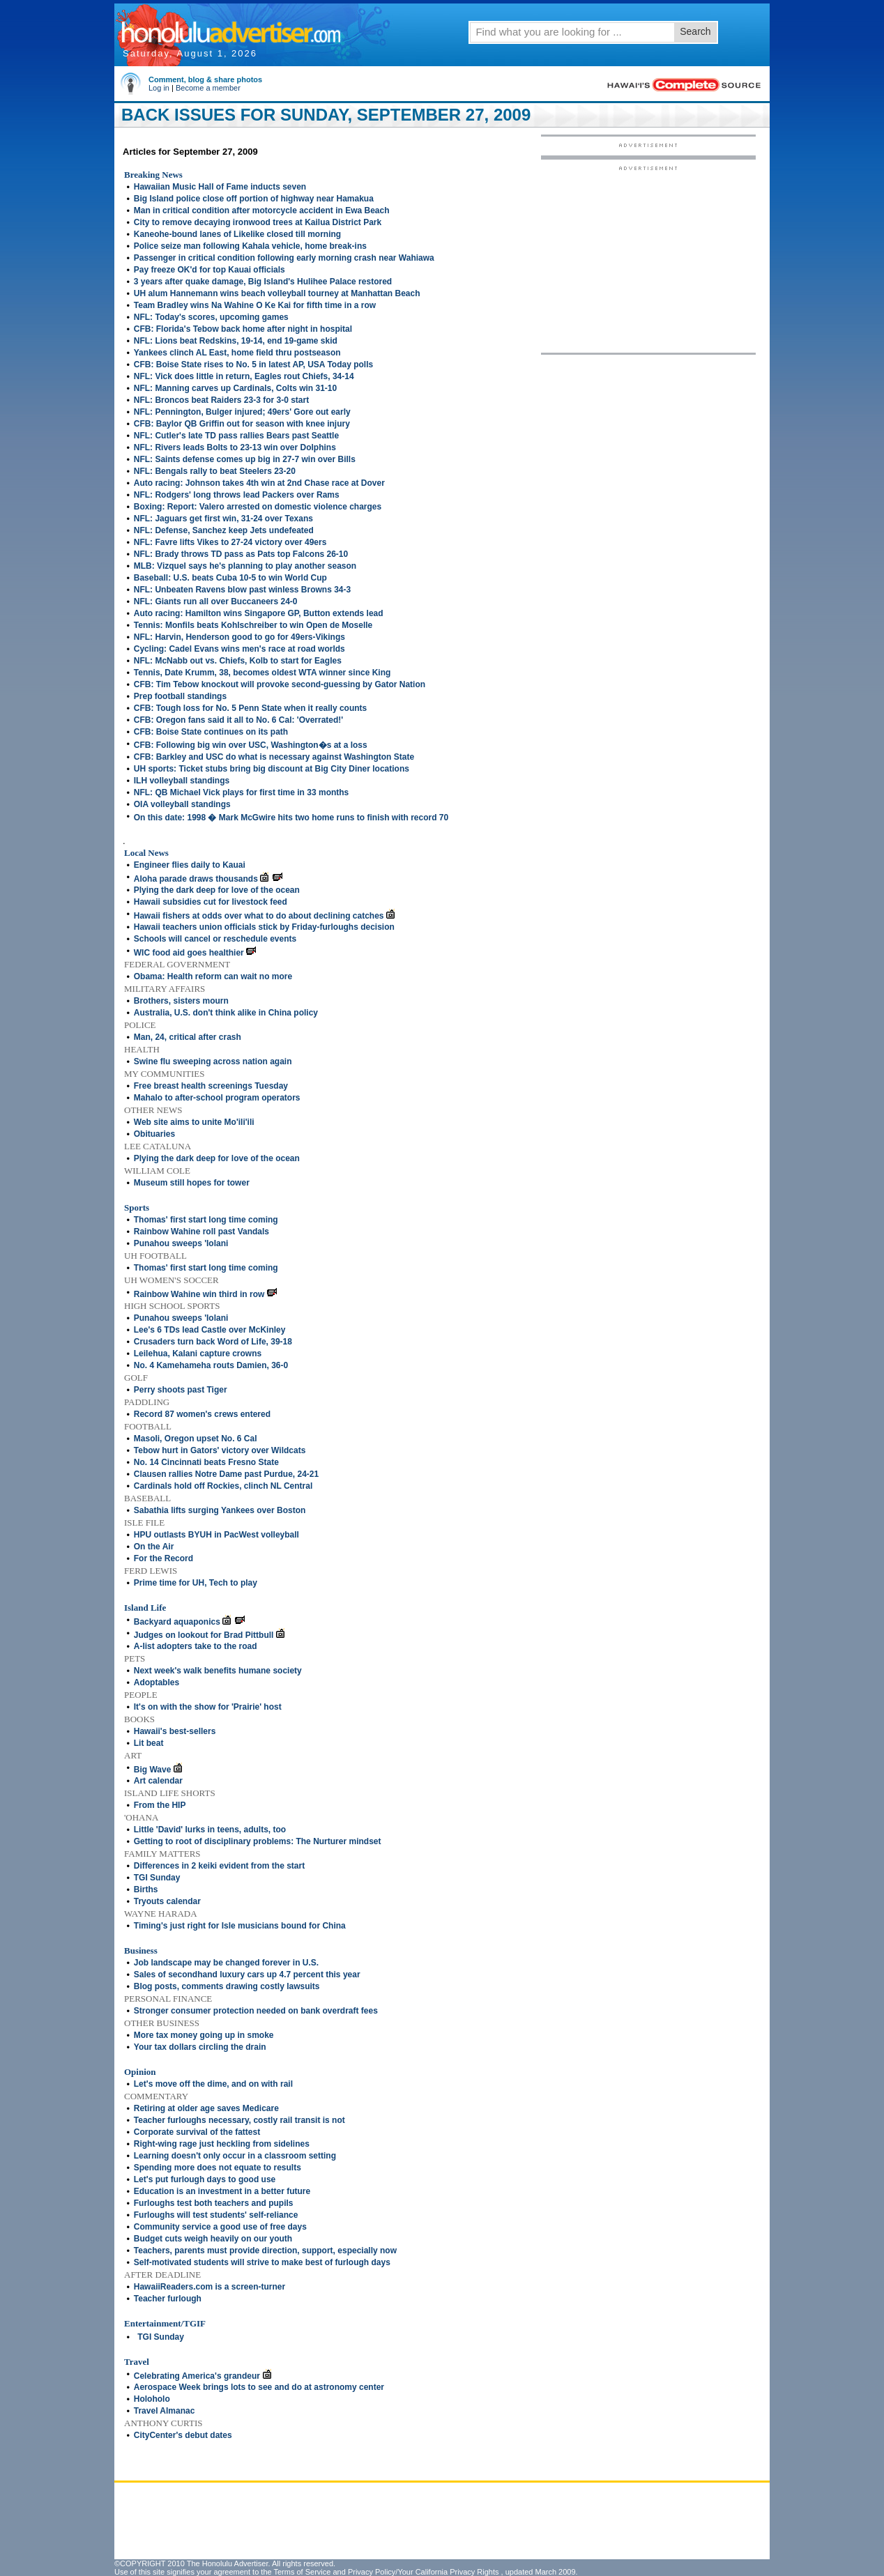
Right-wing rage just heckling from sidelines (222, 2144)
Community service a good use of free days (220, 2227)
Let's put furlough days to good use (205, 2179)
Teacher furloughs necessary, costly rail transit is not (239, 2120)
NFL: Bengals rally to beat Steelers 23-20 (215, 471)
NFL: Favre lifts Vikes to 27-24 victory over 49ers (230, 542)
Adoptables (156, 1682)
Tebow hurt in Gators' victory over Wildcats (220, 1450)
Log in (158, 88)
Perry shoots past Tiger (180, 1390)
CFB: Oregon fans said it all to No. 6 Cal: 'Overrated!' (238, 720)
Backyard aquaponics (177, 1622)
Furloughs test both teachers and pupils (214, 2203)
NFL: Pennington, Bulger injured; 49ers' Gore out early (242, 412)
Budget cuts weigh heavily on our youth (213, 2239)
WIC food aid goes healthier (189, 953)
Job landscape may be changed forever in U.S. (226, 1963)
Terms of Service (301, 2572)
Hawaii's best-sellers (175, 1731)
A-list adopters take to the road (195, 1646)
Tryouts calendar (167, 1901)
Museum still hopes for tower (192, 1183)
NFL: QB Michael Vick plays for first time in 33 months (241, 792)
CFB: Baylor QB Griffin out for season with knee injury (242, 424)
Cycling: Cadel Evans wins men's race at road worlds (239, 649)
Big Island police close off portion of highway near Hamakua (254, 199)
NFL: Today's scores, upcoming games (211, 317)
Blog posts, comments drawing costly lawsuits (227, 1986)
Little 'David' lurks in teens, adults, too (210, 1829)
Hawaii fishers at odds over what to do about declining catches (259, 916)
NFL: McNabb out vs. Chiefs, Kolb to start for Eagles (238, 661)
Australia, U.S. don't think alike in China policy (226, 1013)
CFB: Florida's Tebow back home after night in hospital (243, 329)
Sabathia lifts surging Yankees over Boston (220, 1510)
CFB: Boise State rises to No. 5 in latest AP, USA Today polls (253, 364)
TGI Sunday (157, 1878)
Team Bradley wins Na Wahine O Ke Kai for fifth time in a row (255, 305)
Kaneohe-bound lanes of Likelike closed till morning (237, 234)
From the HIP (160, 1805)
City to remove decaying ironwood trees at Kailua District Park (257, 222)
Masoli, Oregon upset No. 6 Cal (195, 1438)
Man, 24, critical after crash (187, 1037)
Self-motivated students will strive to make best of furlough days (262, 2262)
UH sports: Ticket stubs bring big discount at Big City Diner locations (271, 769)
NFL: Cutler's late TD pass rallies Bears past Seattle (236, 435)
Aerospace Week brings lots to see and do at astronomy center (259, 2387)
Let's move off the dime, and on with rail (213, 2084)
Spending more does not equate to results (217, 2167)
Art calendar (158, 1781)
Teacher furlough (167, 2298)
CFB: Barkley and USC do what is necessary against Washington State (274, 757)
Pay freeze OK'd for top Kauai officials (209, 270)
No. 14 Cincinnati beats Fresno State (206, 1462)
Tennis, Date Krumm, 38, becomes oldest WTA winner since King (262, 672)
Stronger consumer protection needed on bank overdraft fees (256, 2011)
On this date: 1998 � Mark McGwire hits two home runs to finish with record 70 (291, 817)
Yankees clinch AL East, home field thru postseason (237, 353)
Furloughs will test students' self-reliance (216, 2215)
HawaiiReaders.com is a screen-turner (209, 2287)
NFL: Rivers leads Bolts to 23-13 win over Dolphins (235, 447)
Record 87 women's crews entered (202, 1414)
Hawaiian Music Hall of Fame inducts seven (220, 187)
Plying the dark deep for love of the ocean (217, 890)
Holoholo (152, 2399)
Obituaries (154, 1134)
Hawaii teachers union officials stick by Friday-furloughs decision (264, 927)
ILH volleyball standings (181, 780)
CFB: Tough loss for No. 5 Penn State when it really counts (250, 708)
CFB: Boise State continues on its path (211, 732)
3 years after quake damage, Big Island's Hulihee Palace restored (263, 281)
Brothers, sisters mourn (181, 1001)
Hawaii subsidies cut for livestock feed (210, 902)
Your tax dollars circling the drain (200, 2047)
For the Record (163, 1558)
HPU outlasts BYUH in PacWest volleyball (216, 1535)
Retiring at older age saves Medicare (206, 2108)
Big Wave (153, 1769)
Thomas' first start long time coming (206, 1220)
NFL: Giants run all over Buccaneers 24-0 (216, 601)
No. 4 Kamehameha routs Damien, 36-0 (211, 1365)
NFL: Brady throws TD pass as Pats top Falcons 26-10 (241, 554)
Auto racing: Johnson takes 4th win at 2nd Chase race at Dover (259, 483)
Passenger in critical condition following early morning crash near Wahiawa (284, 258)
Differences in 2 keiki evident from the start (219, 1866)
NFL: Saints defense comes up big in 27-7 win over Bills (245, 459)
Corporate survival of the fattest (197, 2132)
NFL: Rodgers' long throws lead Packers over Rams (237, 495)
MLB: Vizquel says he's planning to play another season (245, 566)
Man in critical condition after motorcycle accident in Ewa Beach (262, 210)
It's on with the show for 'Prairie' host (208, 1707)
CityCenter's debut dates (183, 2435)
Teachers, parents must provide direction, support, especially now (265, 2250)
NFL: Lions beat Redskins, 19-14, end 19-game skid (235, 341)
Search (695, 31)
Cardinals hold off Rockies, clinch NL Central (223, 1486)
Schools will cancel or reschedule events (215, 939)
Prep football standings (180, 696)
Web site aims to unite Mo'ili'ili (194, 1122)
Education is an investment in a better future (222, 2191)
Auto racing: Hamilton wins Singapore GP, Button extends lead (258, 613)
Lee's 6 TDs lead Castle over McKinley (210, 1330)
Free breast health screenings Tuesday (211, 1086)
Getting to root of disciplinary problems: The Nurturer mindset (257, 1841)
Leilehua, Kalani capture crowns (197, 1353)
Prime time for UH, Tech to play (195, 1583)
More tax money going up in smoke (204, 2035)
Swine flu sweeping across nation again (213, 1061)
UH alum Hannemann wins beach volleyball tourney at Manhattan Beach (277, 293)
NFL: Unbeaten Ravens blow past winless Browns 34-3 (242, 590)
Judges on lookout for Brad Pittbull (204, 1635)
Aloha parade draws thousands (196, 879)
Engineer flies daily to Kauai (189, 865)
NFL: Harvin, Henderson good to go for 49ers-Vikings (239, 637)
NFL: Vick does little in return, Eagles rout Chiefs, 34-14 (244, 376)
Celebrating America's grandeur (197, 2376)
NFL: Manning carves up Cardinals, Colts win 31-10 (235, 388)
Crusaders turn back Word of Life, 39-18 (213, 1342)
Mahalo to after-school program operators (217, 1098)
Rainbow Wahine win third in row (199, 1294)
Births (146, 1889)
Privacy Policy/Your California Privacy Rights (423, 2572)
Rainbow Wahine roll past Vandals (201, 1231)
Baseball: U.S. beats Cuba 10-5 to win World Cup (230, 578)
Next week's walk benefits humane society (218, 1671)
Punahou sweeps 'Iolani (181, 1243)
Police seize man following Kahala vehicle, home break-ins (250, 246)
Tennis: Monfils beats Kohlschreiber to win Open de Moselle (253, 625)
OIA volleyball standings (182, 804)
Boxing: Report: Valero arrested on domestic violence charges (257, 507)
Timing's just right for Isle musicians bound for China (240, 1926)
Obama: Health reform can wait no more (213, 976)
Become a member (208, 88)
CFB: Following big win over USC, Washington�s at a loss (250, 745)
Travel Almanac (164, 2411)
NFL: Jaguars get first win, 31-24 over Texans (223, 518)
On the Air (154, 1546)
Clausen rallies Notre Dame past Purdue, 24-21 (226, 1474)
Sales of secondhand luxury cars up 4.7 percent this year (247, 1974)
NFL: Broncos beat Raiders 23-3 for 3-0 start (221, 400)
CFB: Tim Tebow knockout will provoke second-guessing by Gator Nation (279, 684)
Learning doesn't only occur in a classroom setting (235, 2156)
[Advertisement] (648, 258)
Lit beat (149, 1743)
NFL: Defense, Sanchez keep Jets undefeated (224, 530)
